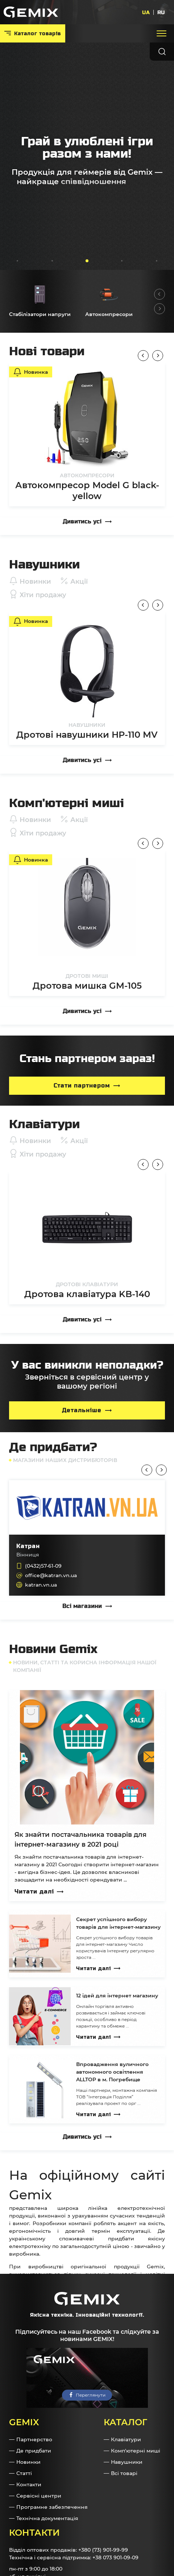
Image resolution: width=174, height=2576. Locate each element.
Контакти (28, 2484)
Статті (24, 2473)
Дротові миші (87, 975)
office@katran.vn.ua (51, 1575)
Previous (159, 294)
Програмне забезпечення (52, 2506)
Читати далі (34, 1891)
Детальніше (82, 1410)
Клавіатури (126, 2439)
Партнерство (34, 2439)
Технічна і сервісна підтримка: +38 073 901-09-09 (73, 2557)
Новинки (28, 2461)
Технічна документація (47, 2518)
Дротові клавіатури (87, 1284)
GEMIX (24, 2421)
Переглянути (90, 2395)
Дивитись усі (82, 521)
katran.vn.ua (41, 1584)
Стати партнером (82, 1085)
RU (161, 12)
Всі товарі (124, 2473)
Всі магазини (82, 1606)
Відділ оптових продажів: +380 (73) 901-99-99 (68, 2549)
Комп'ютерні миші (135, 2450)
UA (146, 12)
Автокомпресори (87, 475)
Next (159, 308)
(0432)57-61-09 (43, 1565)
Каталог (125, 2421)
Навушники (87, 724)
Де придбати (33, 2450)
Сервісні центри (38, 2495)
